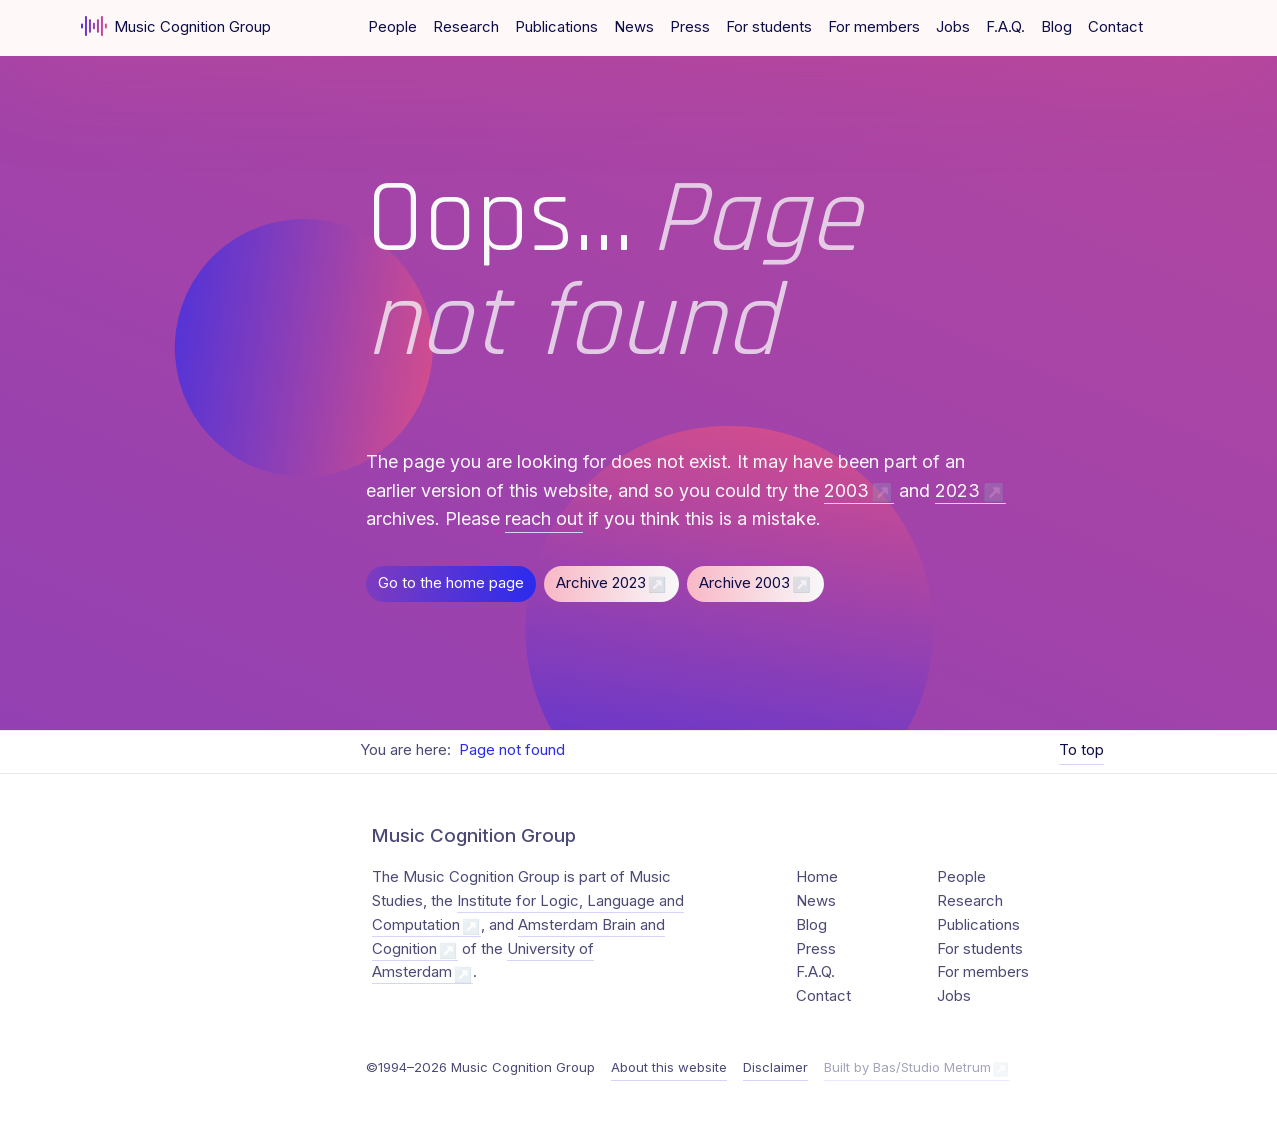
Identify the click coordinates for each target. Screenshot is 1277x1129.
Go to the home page (451, 583)
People (392, 27)
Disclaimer (775, 1067)
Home (817, 877)
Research (466, 27)
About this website (669, 1067)
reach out (544, 518)
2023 (957, 490)
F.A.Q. (1005, 27)
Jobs (953, 27)
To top (1081, 750)
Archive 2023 (601, 583)
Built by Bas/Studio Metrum (907, 1067)
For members (874, 27)
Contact (1115, 27)
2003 (846, 490)
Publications (556, 27)
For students (769, 27)
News (634, 27)
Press (690, 27)
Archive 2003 (744, 583)
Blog (1056, 27)
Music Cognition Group (176, 26)
